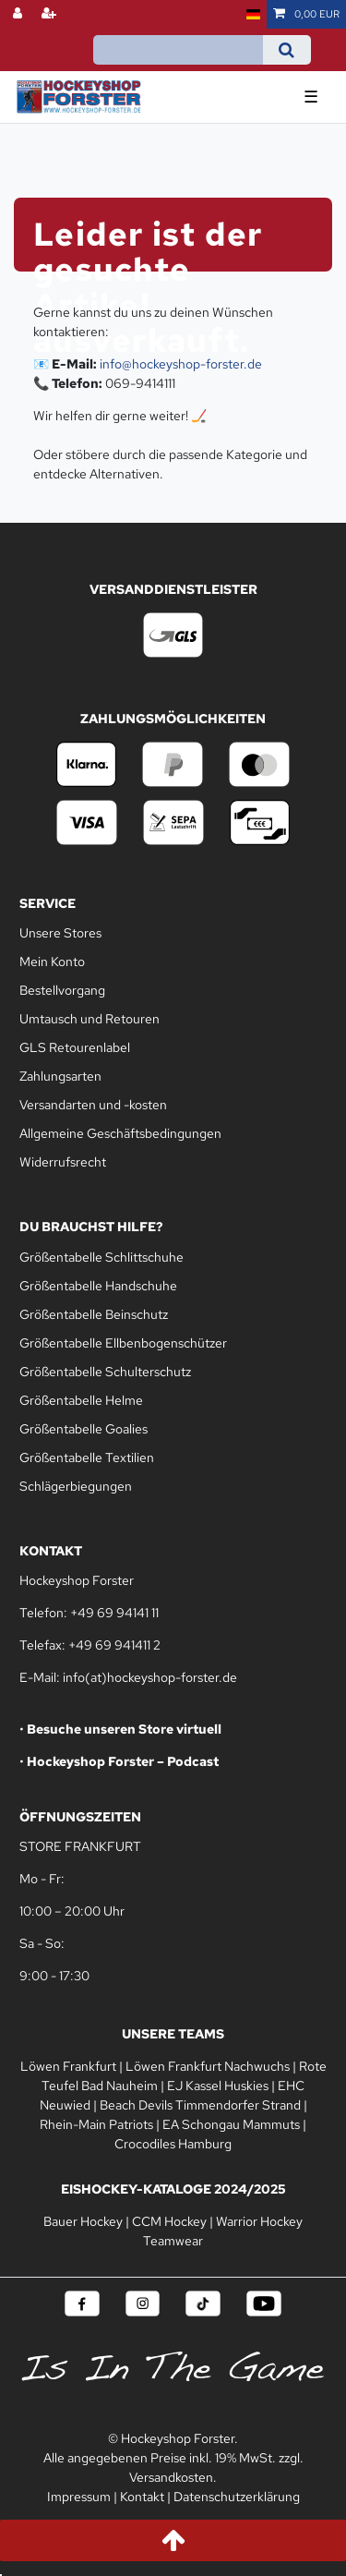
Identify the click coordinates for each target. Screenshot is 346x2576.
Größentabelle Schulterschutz (105, 1371)
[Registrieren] (50, 14)
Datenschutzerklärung (236, 2496)
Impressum (79, 2496)
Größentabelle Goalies (83, 1429)
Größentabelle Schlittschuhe (101, 1257)
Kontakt (142, 2496)
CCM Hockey (169, 2221)
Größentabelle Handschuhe (98, 1285)
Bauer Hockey (83, 2221)
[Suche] (286, 50)
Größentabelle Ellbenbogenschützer (123, 1343)
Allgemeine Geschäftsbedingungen (120, 1133)
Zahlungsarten (60, 1076)
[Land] (253, 14)
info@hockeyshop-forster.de (181, 364)
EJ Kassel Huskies (217, 2085)
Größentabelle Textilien (86, 1457)
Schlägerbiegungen (75, 1486)
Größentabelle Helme (81, 1400)
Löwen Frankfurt (68, 2066)
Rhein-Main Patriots (96, 2124)
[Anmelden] (19, 14)
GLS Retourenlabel (74, 1047)
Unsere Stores (60, 933)
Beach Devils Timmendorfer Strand (200, 2105)
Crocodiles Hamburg (173, 2143)
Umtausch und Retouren (89, 1018)
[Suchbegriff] (178, 50)
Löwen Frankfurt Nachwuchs (207, 2066)
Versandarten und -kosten (93, 1104)
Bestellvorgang (62, 990)
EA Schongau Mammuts (231, 2124)
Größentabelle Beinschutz (93, 1314)
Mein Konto (52, 961)
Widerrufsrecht (62, 1162)
